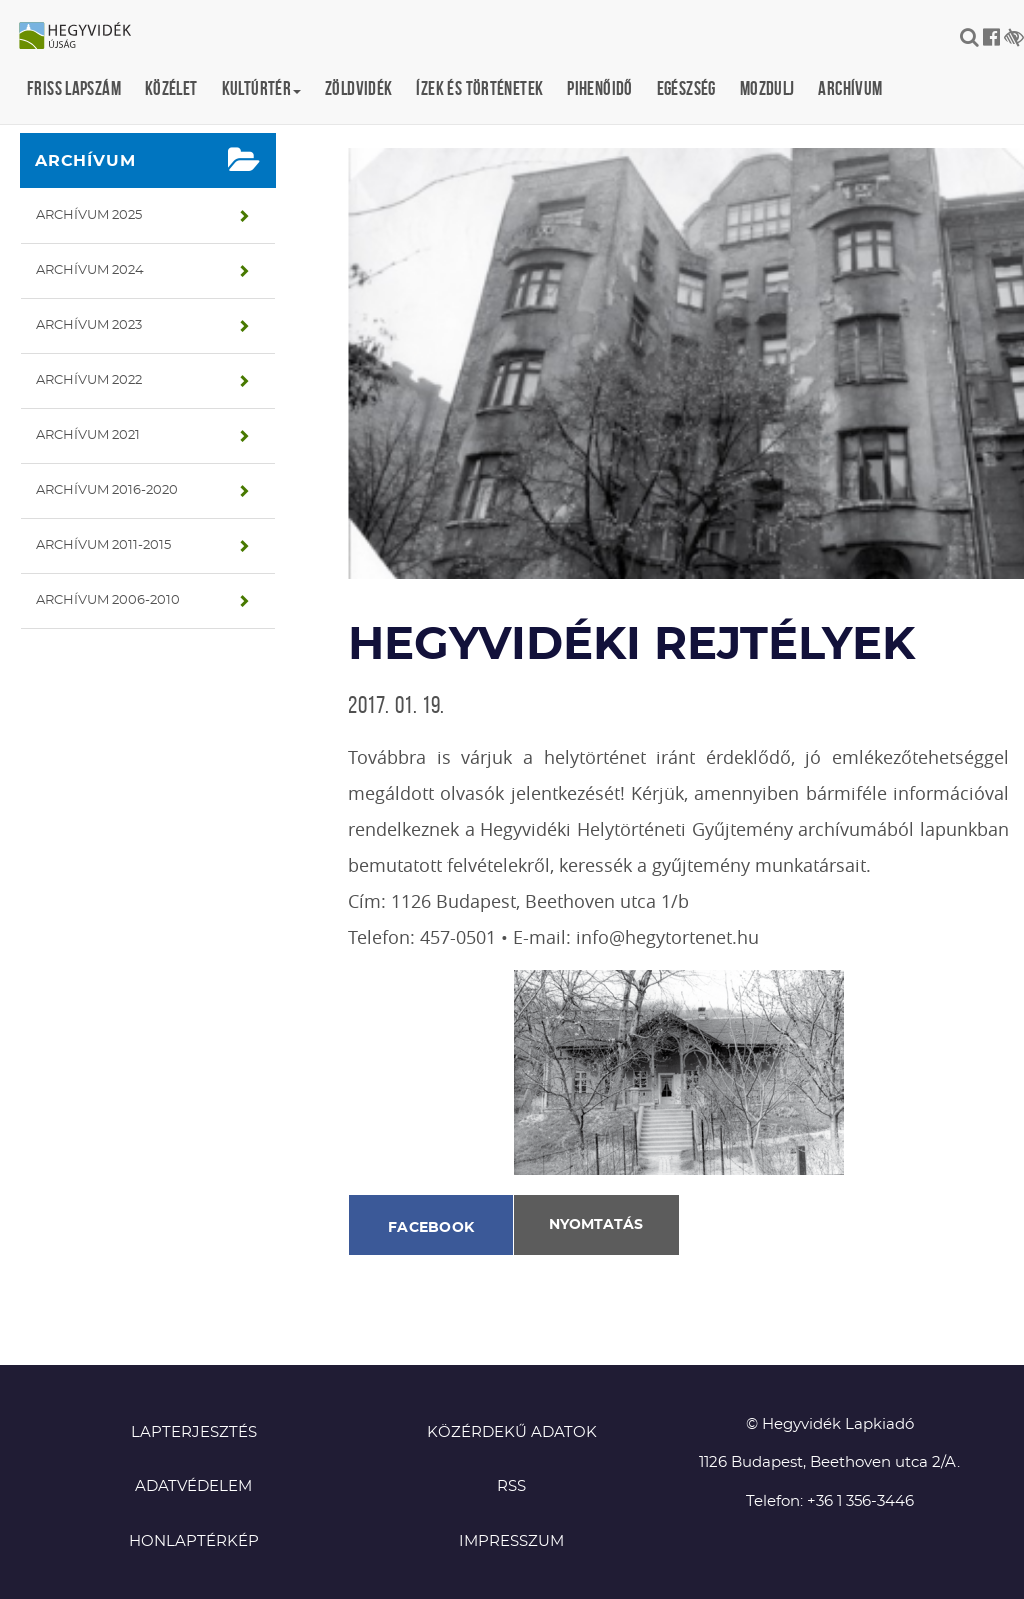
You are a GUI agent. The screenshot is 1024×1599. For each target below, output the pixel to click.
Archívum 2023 (89, 325)
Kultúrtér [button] (261, 88)
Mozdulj (767, 88)
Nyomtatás (596, 1225)
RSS (511, 1486)
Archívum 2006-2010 (108, 600)
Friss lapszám (74, 88)
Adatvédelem (193, 1486)
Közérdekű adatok (512, 1432)
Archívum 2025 (89, 215)
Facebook (431, 1228)
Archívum (850, 88)
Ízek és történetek (479, 88)
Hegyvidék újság (85, 37)
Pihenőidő (599, 88)
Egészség (686, 88)
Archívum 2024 (90, 270)
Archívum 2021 (88, 435)
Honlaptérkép (194, 1541)
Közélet (171, 88)
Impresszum (511, 1541)
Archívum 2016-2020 (107, 490)
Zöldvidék (358, 88)
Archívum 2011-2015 (103, 545)
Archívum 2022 (89, 380)
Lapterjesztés (194, 1432)
